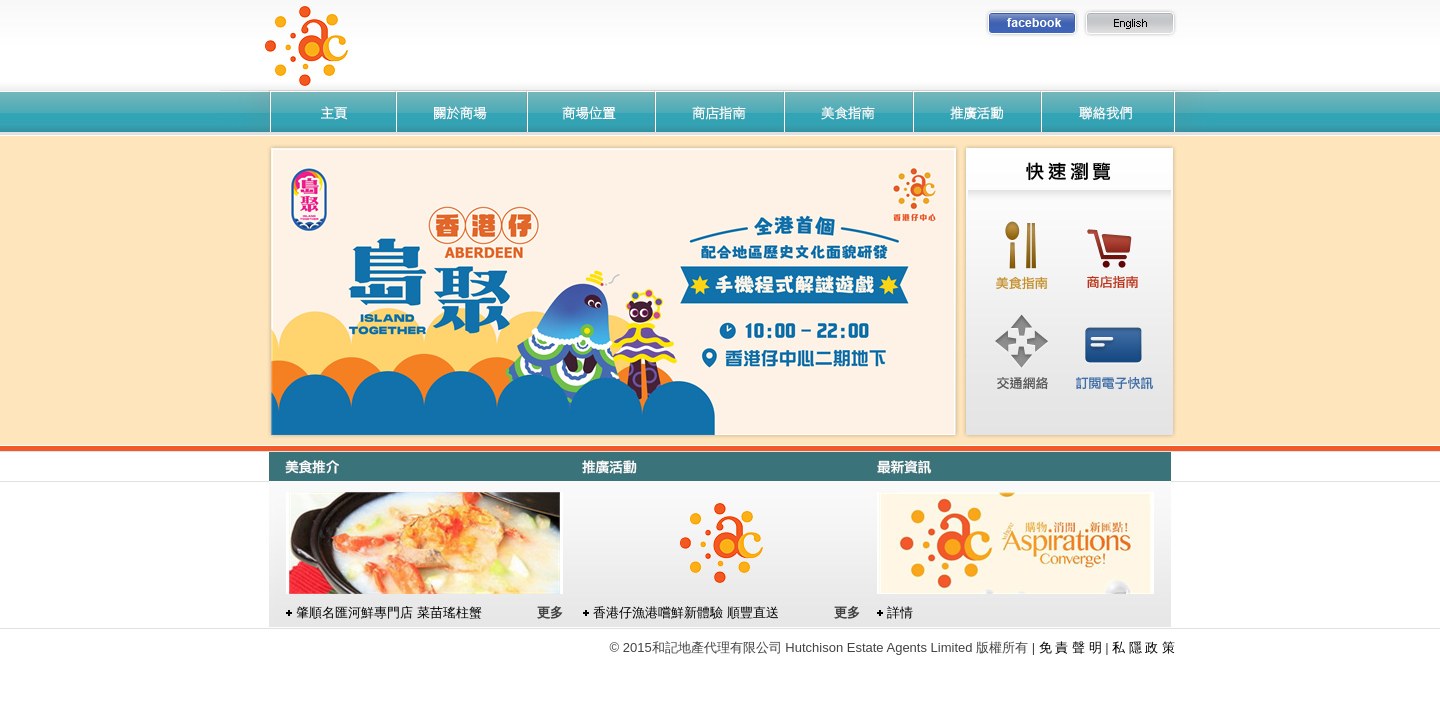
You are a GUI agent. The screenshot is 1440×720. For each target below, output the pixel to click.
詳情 (900, 612)
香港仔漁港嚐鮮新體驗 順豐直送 (686, 612)
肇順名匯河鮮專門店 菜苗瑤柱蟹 (389, 612)
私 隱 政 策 (1143, 647)
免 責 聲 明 (1070, 647)
